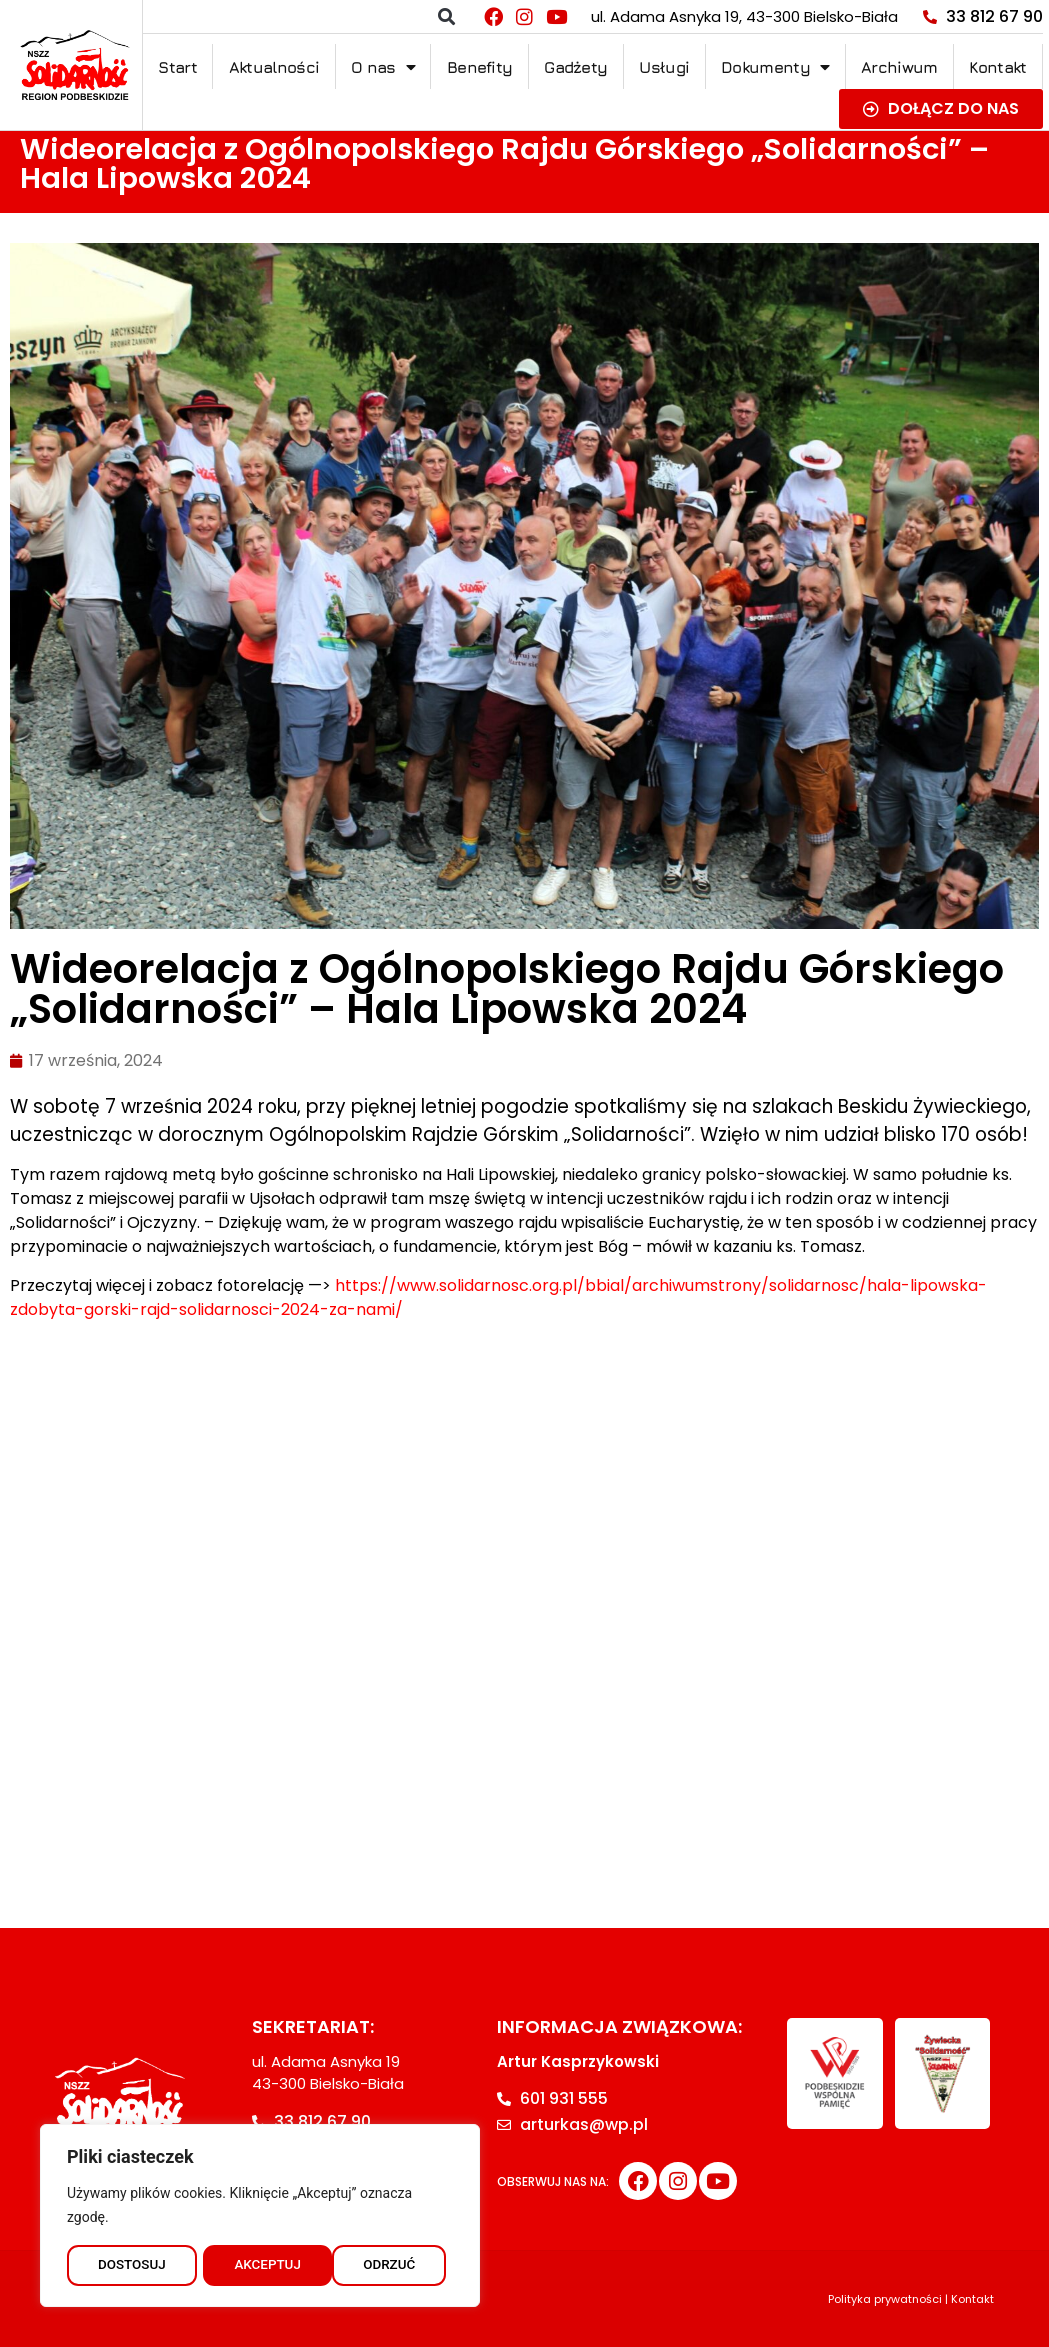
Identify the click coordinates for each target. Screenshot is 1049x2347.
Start (177, 67)
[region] (260, 2214)
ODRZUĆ (260, 2264)
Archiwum (899, 67)
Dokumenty (775, 67)
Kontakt (997, 67)
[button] (446, 16)
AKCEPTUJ (388, 2264)
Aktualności (274, 67)
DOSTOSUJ (131, 2264)
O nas (383, 67)
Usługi (664, 67)
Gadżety (575, 67)
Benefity (479, 67)
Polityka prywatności (885, 2299)
